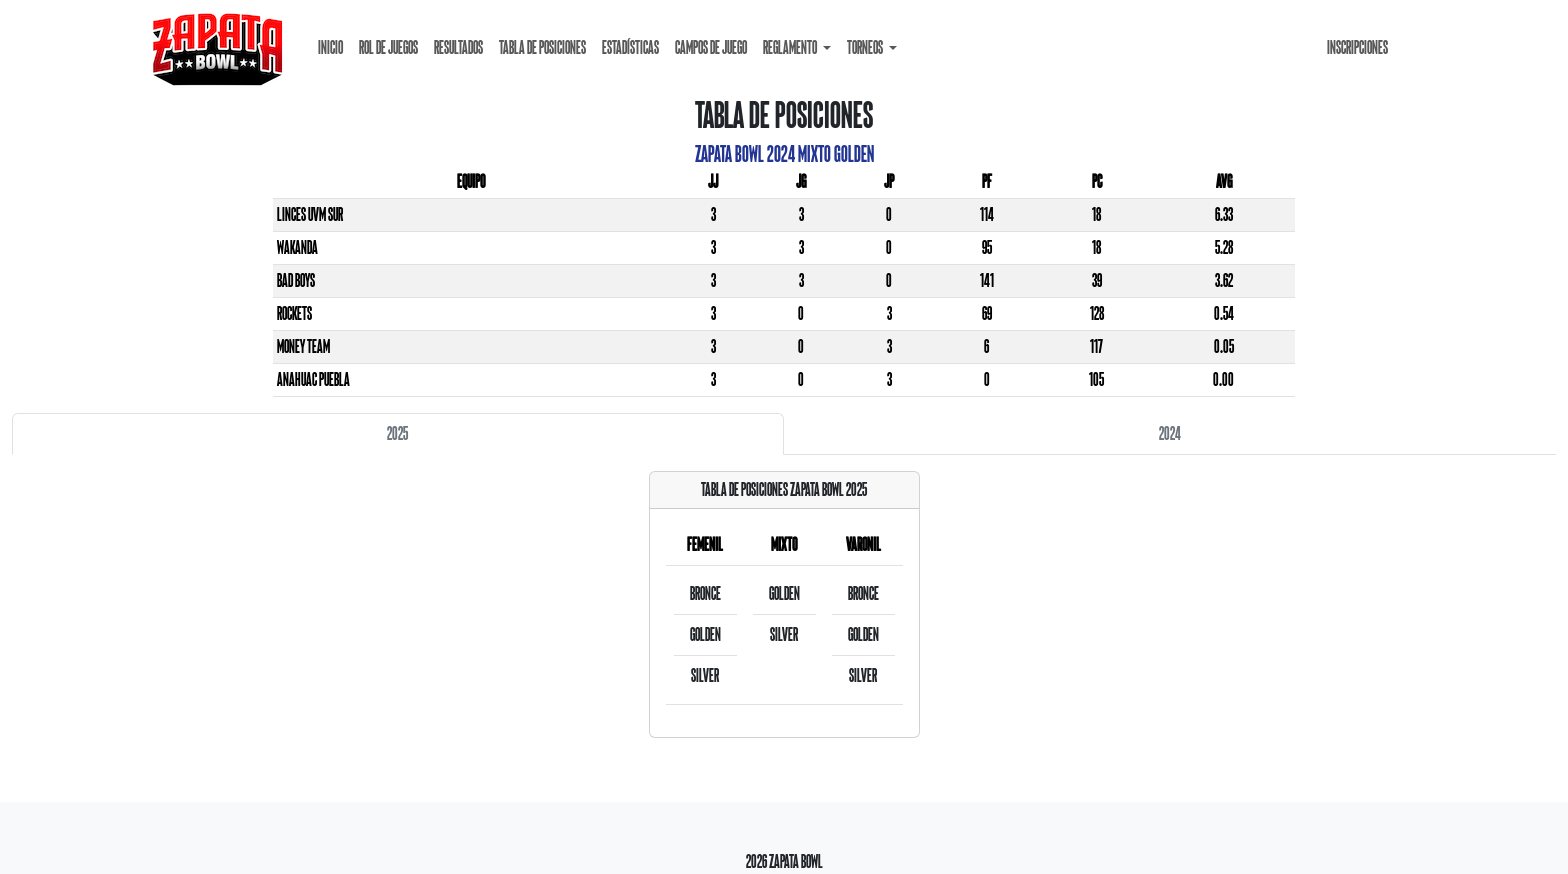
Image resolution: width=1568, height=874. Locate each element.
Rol (388, 47)
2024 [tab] (1170, 433)
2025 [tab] (397, 433)
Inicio (330, 47)
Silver (705, 675)
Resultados (458, 47)
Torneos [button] (866, 47)
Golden (705, 634)
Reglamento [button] (791, 47)
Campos (711, 47)
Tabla (542, 47)
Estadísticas (630, 47)
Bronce (705, 593)
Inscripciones (1357, 47)
